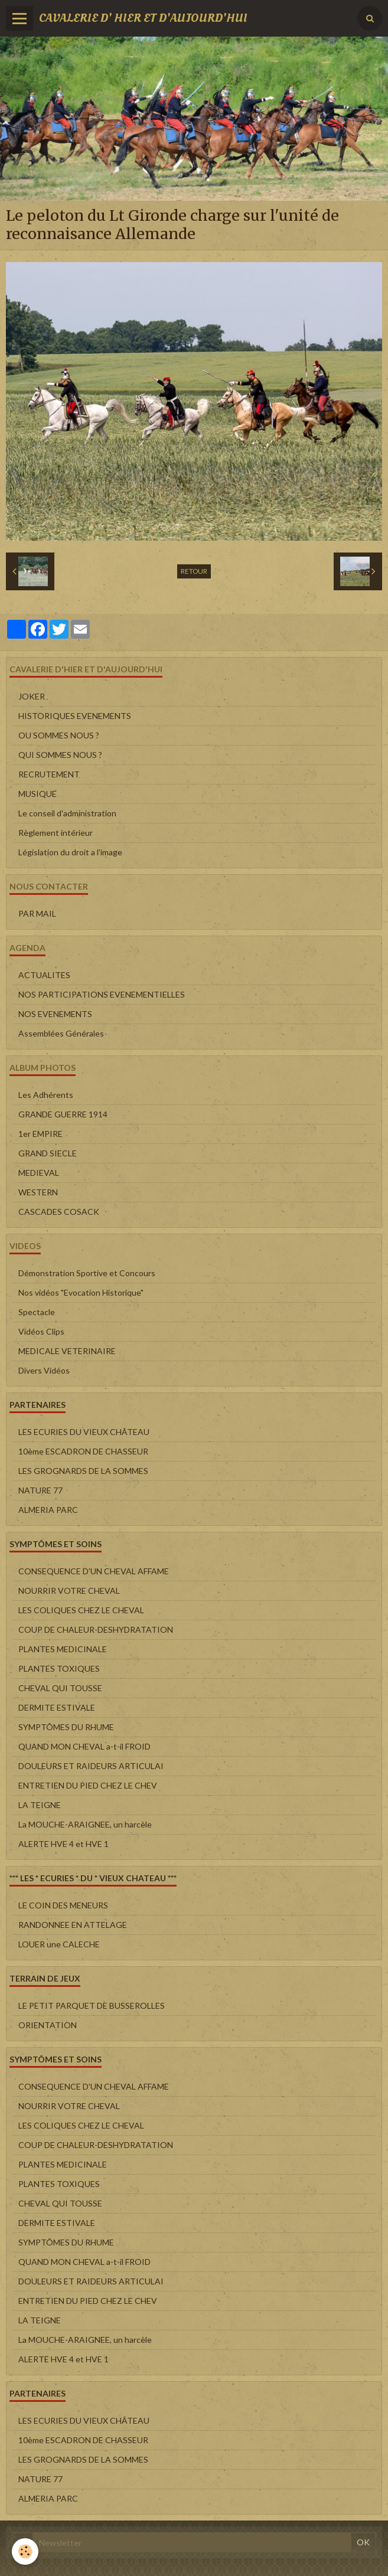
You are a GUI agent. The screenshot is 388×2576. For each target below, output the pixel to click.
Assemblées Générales (61, 1033)
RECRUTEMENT (49, 774)
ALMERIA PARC (48, 1510)
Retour (194, 571)
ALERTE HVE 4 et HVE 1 (63, 1844)
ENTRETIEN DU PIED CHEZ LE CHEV (87, 1785)
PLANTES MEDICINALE (62, 1649)
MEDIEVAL (38, 1173)
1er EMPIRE (40, 1134)
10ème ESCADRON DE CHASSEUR (83, 1451)
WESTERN (38, 1192)
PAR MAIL (37, 913)
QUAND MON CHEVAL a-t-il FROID (84, 1746)
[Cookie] (25, 2551)
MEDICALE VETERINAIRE (67, 1351)
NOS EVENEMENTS (55, 1014)
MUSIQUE (37, 794)
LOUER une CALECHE (59, 1944)
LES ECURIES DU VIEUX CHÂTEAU (83, 1432)
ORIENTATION (47, 2025)
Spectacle (36, 1312)
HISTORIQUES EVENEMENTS (74, 716)
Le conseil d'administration (67, 813)
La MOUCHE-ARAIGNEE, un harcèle (85, 1824)
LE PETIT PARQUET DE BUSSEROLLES (91, 2005)
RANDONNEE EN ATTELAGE (72, 1925)
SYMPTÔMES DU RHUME (66, 1727)
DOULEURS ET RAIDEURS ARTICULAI (91, 1766)
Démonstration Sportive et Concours (86, 1273)
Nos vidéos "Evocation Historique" (81, 1292)
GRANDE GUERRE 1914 (62, 1114)
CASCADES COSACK (58, 1212)
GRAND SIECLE (47, 1153)
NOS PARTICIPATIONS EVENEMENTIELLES (101, 994)
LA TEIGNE (39, 1805)
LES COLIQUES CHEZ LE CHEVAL (81, 1610)
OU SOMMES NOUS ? (58, 735)
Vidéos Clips (41, 1331)
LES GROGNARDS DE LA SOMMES (83, 1471)
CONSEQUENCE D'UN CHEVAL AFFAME (93, 1571)
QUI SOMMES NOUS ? (60, 755)
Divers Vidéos (44, 1370)
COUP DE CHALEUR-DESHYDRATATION (95, 1629)
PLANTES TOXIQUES (59, 1668)
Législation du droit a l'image (70, 852)
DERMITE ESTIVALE (56, 1707)
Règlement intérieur (55, 833)
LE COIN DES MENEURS (63, 1905)
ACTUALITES (44, 975)
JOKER (31, 696)
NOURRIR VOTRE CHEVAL (69, 1591)
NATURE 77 (40, 1490)
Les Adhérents (45, 1095)
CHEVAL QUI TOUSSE (60, 1688)
